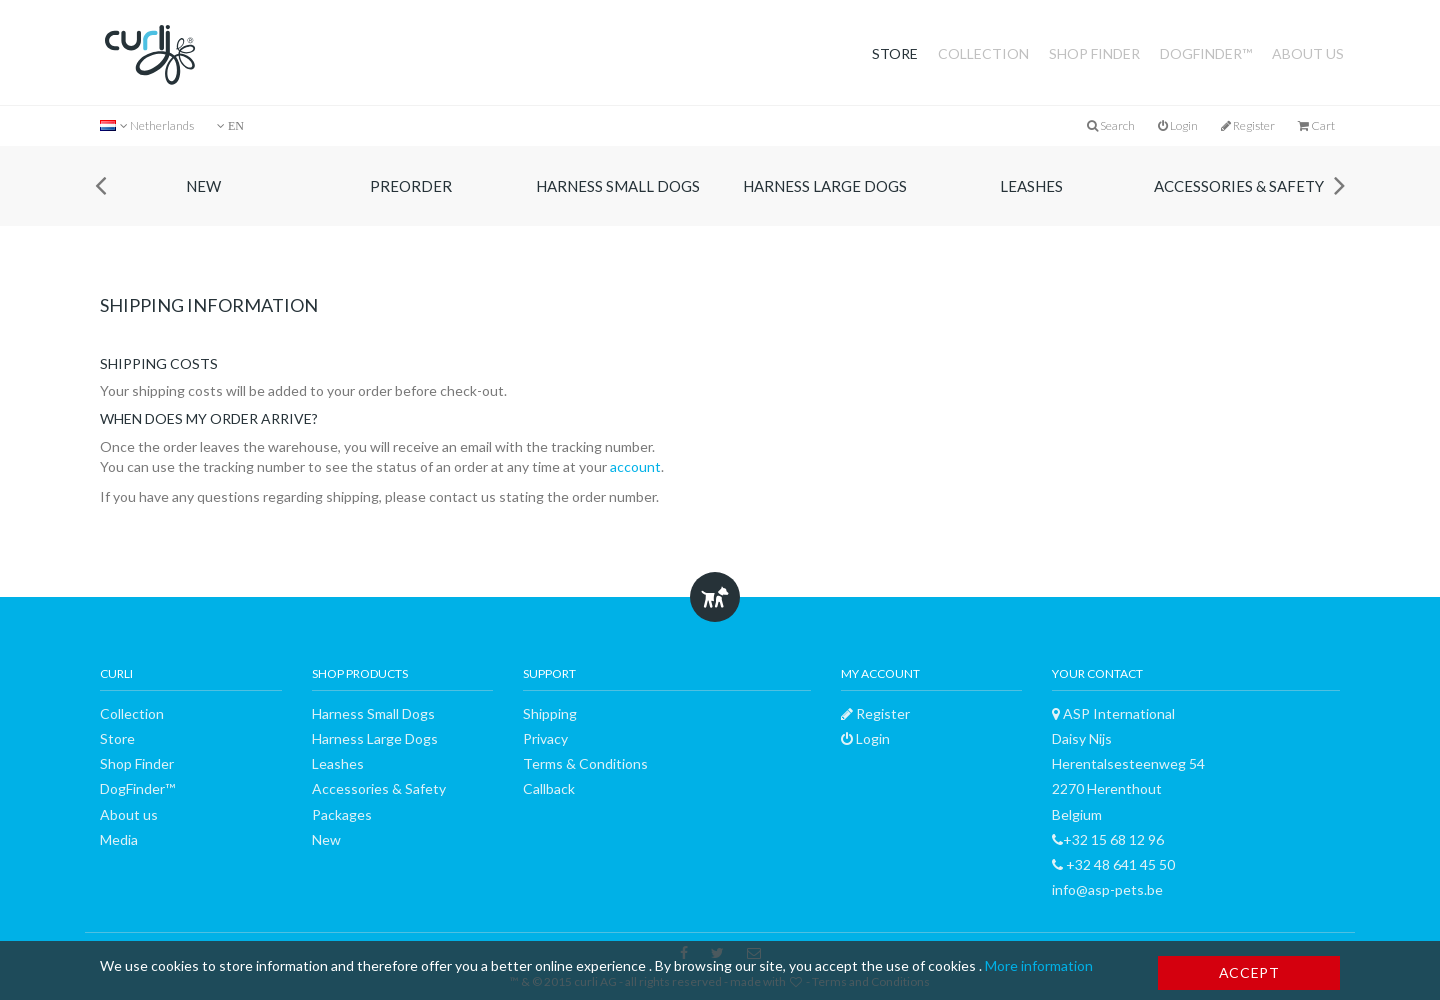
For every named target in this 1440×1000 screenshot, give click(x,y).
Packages (342, 814)
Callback (549, 788)
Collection (983, 53)
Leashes (1031, 186)
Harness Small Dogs (618, 186)
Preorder (411, 186)
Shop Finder (1094, 53)
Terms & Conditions (585, 763)
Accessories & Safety (1239, 186)
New (203, 186)
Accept (1249, 972)
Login (1178, 125)
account (635, 466)
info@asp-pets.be (1107, 889)
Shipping (550, 713)
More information (1039, 965)
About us (1308, 53)
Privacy (545, 738)
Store (895, 53)
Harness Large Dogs (825, 186)
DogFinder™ (1206, 53)
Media (119, 839)
